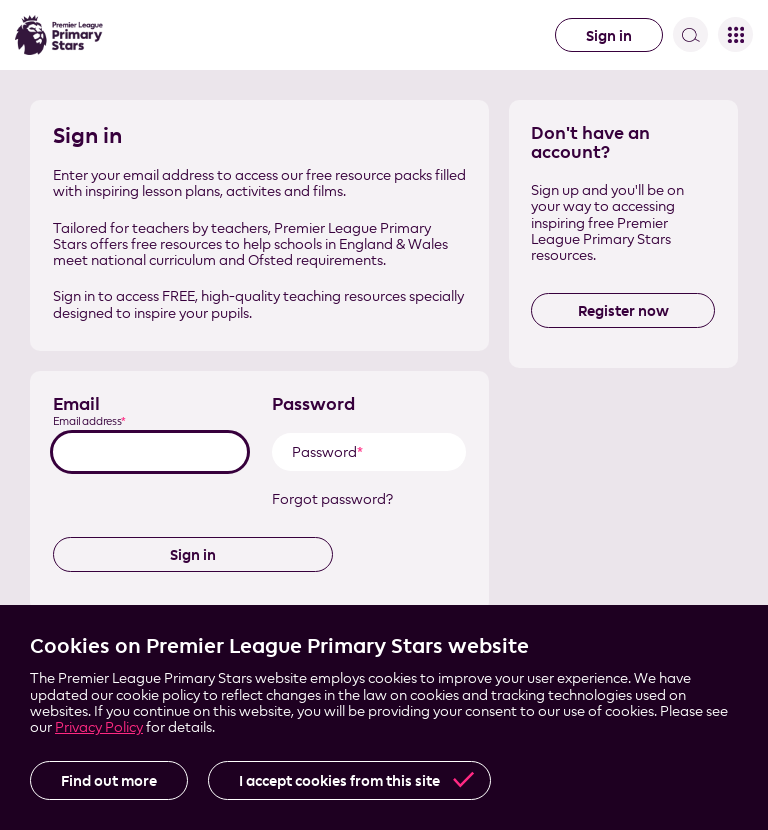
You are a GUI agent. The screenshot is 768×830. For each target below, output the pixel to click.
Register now (623, 310)
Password (313, 403)
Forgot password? (332, 499)
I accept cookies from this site (339, 780)
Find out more (109, 780)
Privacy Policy (99, 726)
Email (76, 403)
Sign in (609, 35)
